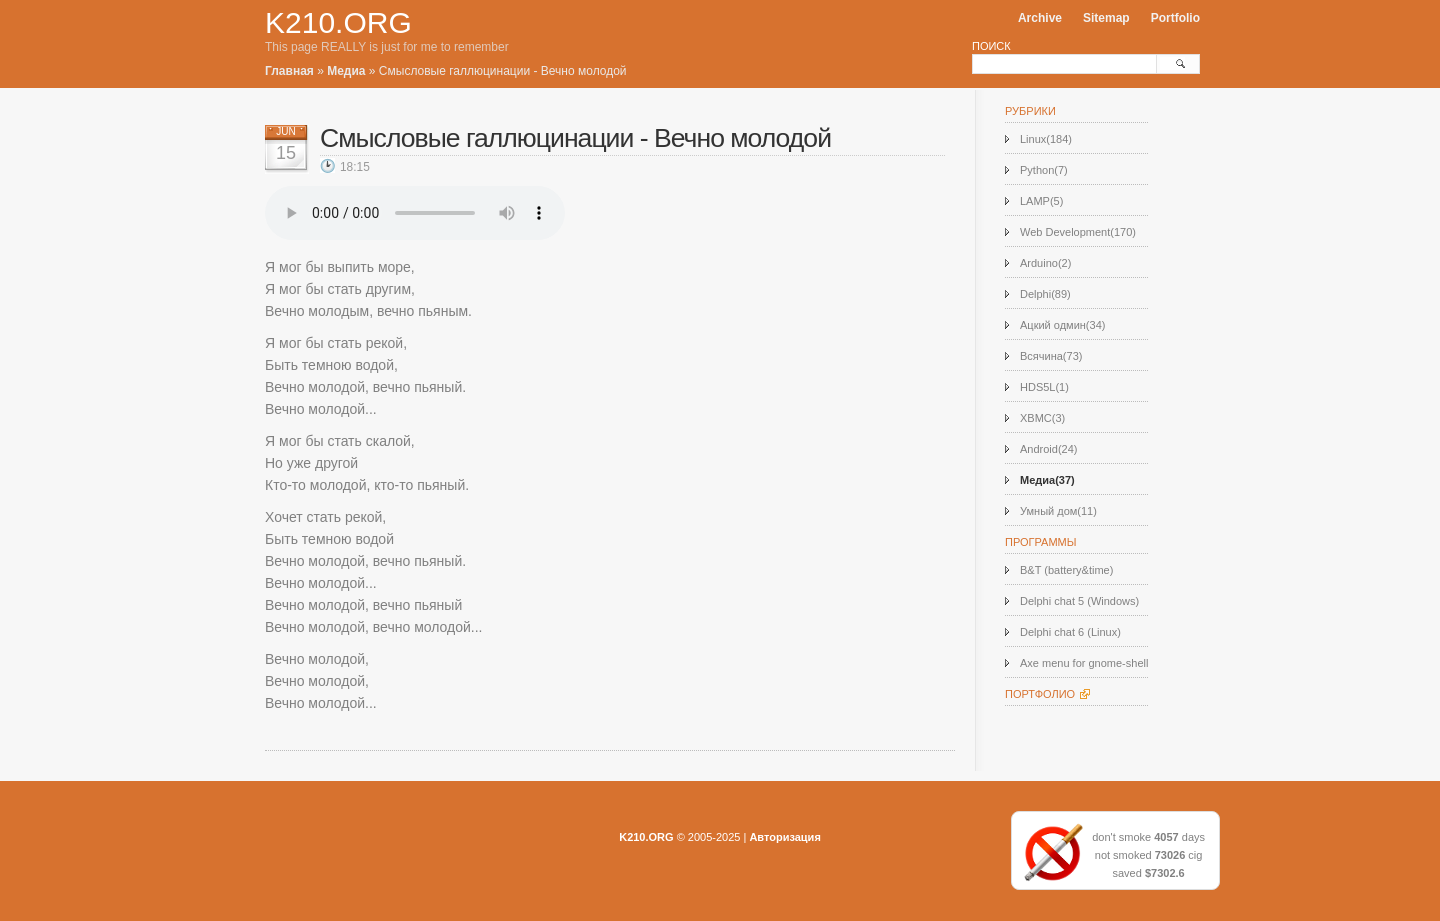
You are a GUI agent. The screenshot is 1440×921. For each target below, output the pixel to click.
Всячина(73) (1051, 356)
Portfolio (1175, 18)
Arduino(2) (1045, 263)
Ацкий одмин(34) (1062, 325)
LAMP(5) (1041, 201)
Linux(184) (1046, 139)
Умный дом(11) (1058, 511)
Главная (289, 71)
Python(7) (1044, 170)
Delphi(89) (1045, 294)
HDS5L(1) (1044, 387)
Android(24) (1048, 449)
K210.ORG (338, 22)
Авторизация (784, 837)
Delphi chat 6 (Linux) (1070, 632)
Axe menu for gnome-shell (1084, 663)
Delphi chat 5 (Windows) (1079, 601)
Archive (1040, 18)
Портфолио (1040, 694)
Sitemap (1106, 18)
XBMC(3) (1042, 418)
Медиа (346, 71)
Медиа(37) (1047, 480)
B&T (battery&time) (1066, 570)
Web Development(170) (1078, 232)
